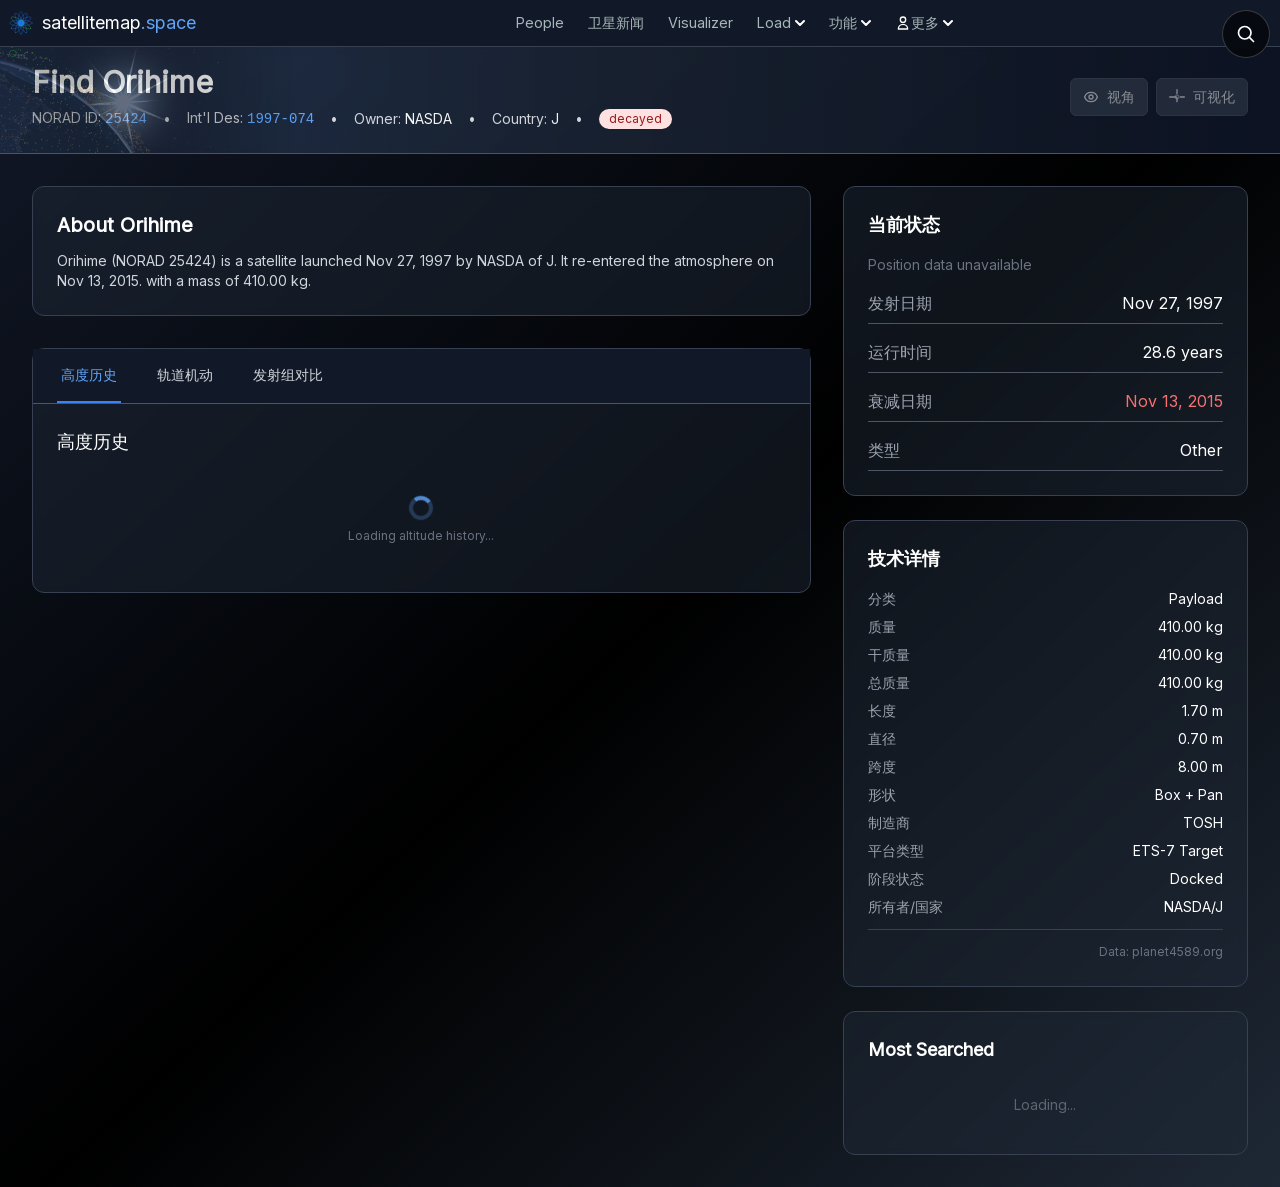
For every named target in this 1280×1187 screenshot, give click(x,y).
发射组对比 (288, 374)
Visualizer (700, 22)
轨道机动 (185, 374)
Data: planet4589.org (1161, 951)
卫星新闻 (616, 22)
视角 (1109, 96)
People (540, 22)
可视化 (1202, 96)
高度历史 (89, 374)
